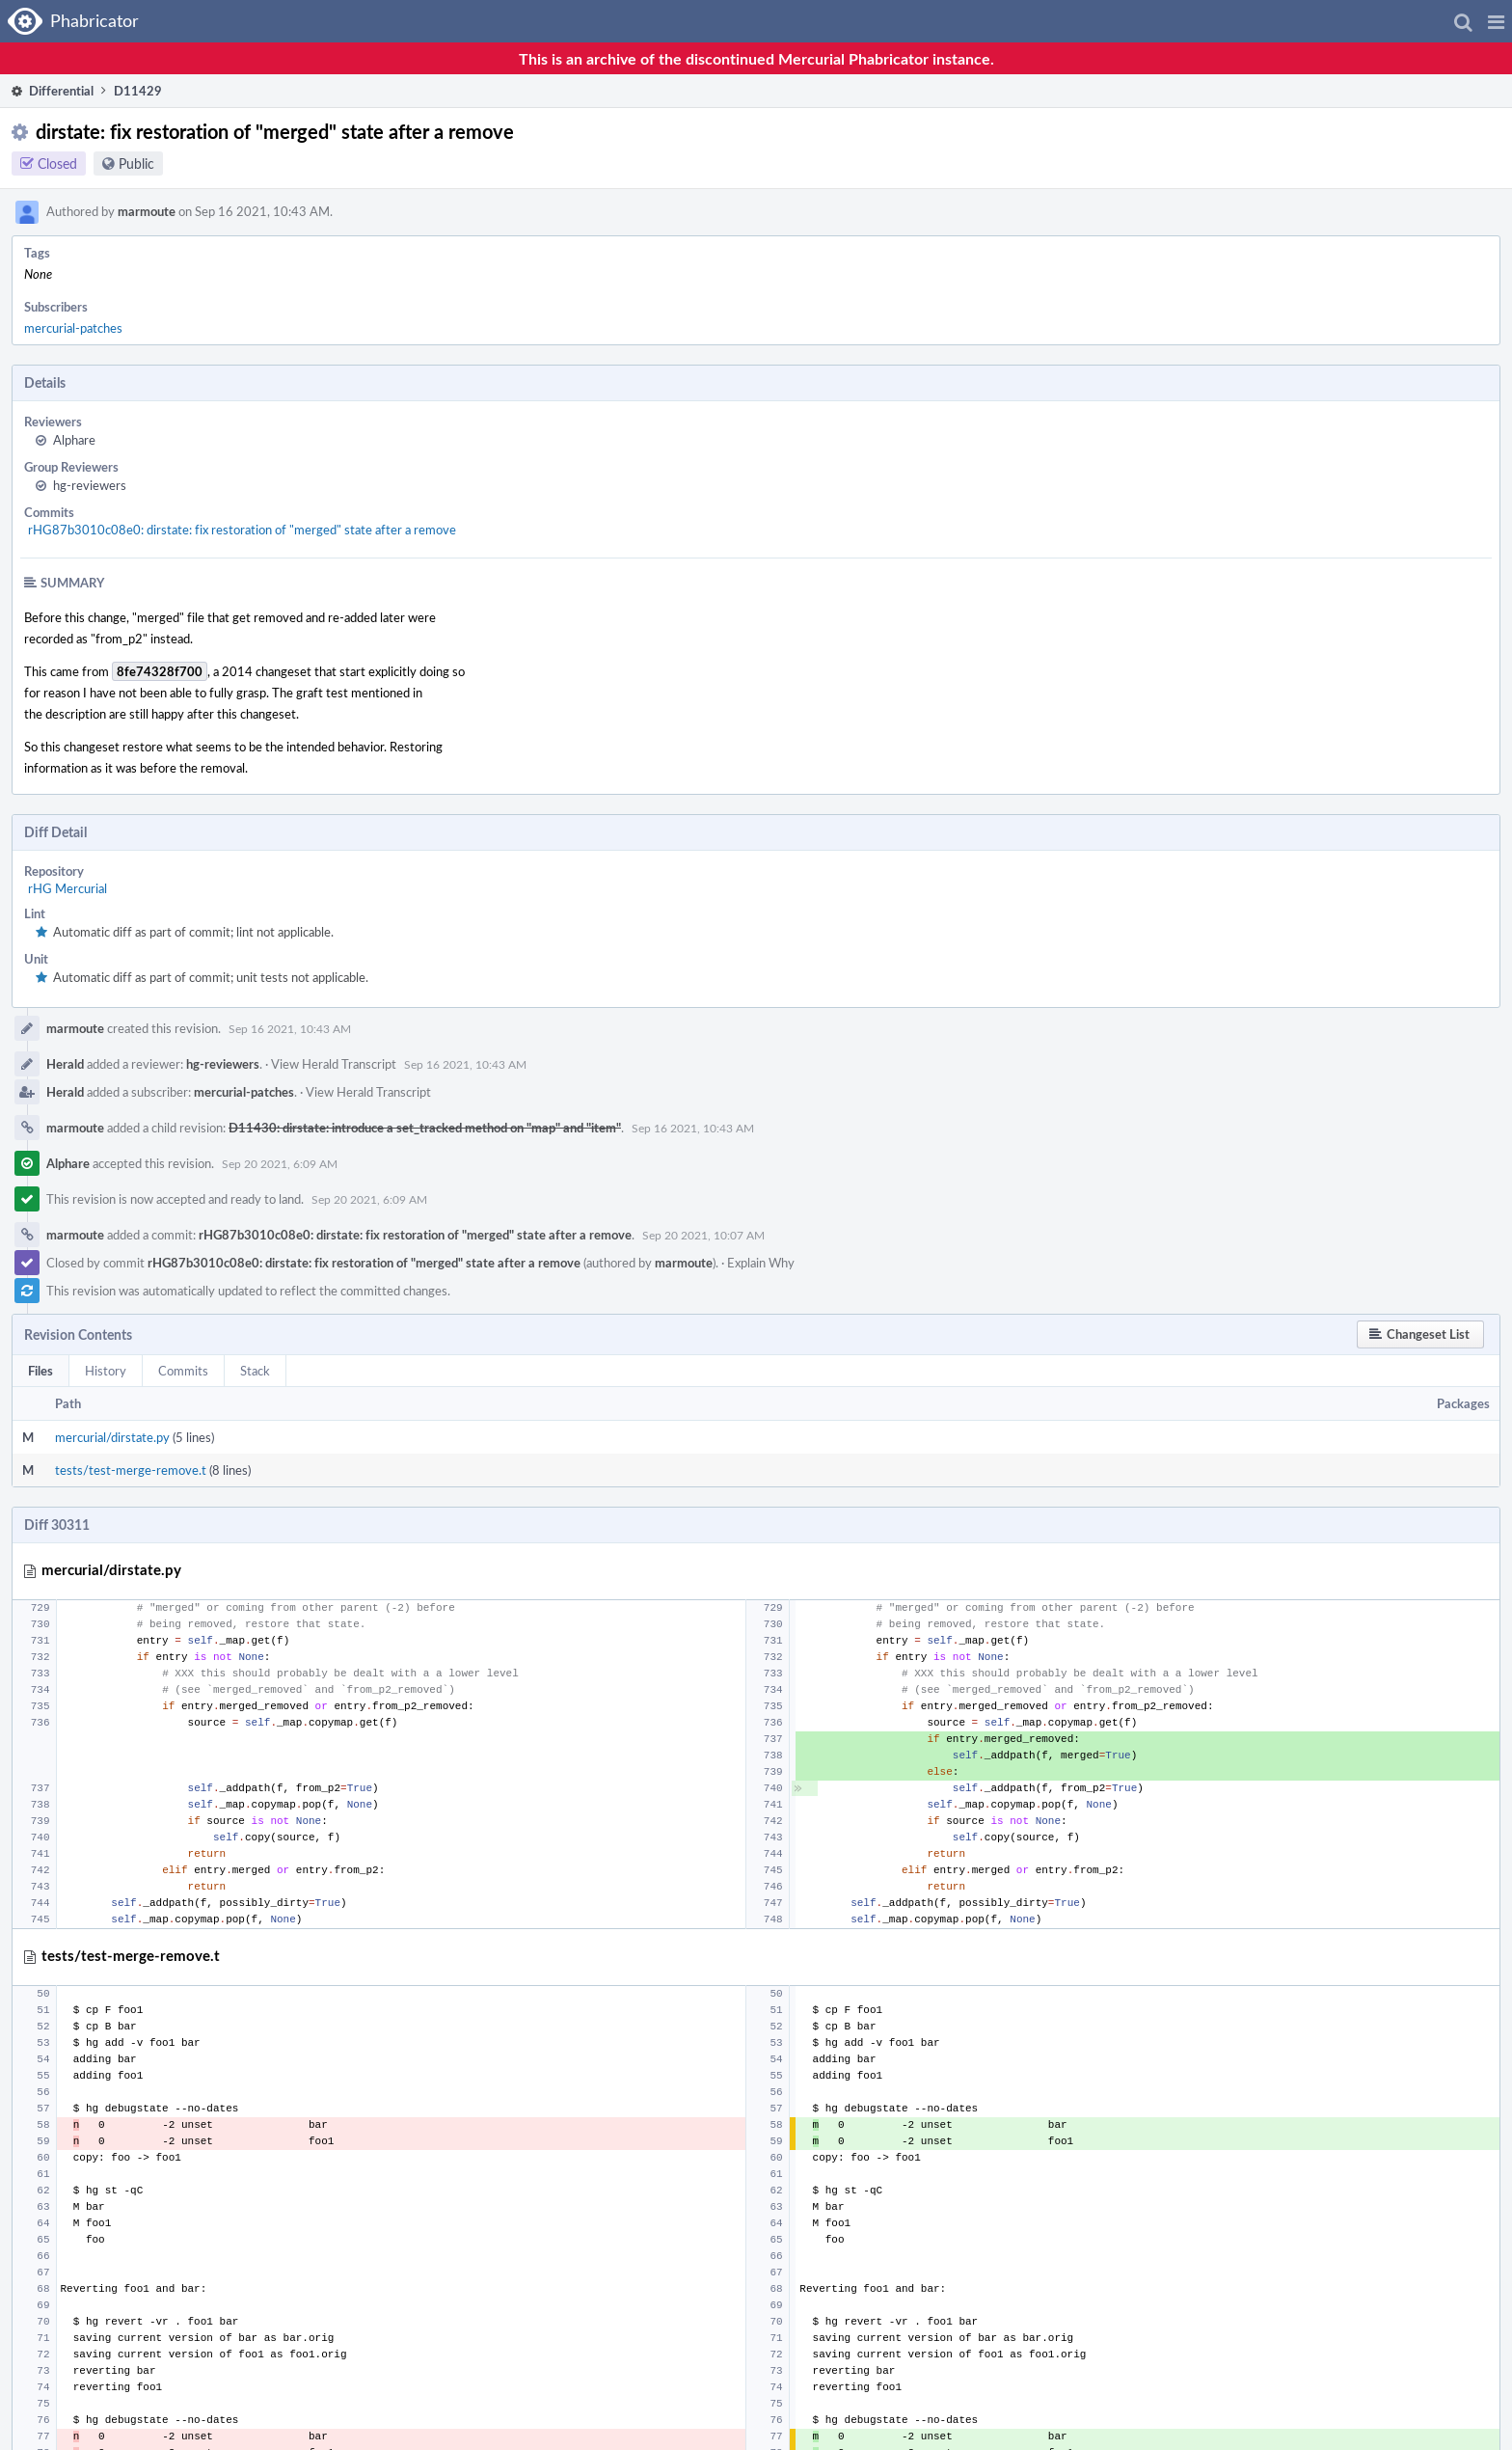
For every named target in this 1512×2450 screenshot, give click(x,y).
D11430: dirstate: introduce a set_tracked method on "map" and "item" (425, 1127)
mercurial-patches (73, 328)
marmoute (147, 211)
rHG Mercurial (67, 888)
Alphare (74, 440)
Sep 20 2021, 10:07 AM (703, 1234)
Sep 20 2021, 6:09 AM (280, 1163)
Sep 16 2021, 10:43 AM (290, 1028)
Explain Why (761, 1262)
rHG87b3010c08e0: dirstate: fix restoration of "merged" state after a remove (242, 529)
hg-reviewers (89, 485)
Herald (65, 1064)
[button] (1496, 21)
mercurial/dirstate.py (112, 1437)
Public (136, 163)
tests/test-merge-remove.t (130, 1470)
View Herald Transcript (333, 1064)
